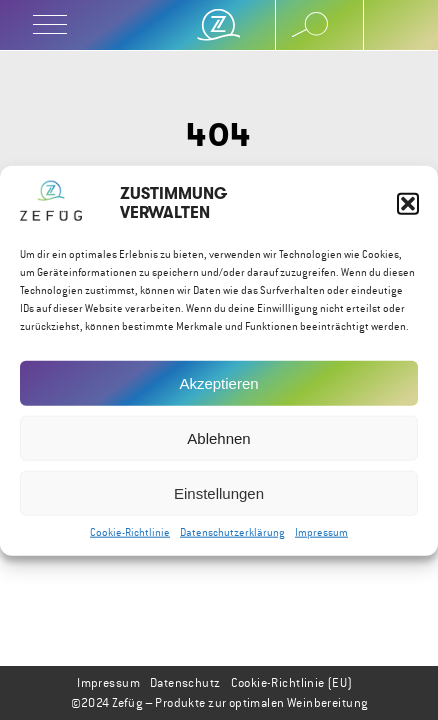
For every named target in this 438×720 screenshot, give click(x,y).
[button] (408, 207)
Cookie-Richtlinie (130, 537)
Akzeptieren (218, 386)
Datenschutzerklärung (232, 537)
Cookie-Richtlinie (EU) (292, 683)
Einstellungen (219, 496)
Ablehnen (218, 441)
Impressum (321, 537)
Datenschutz (185, 683)
